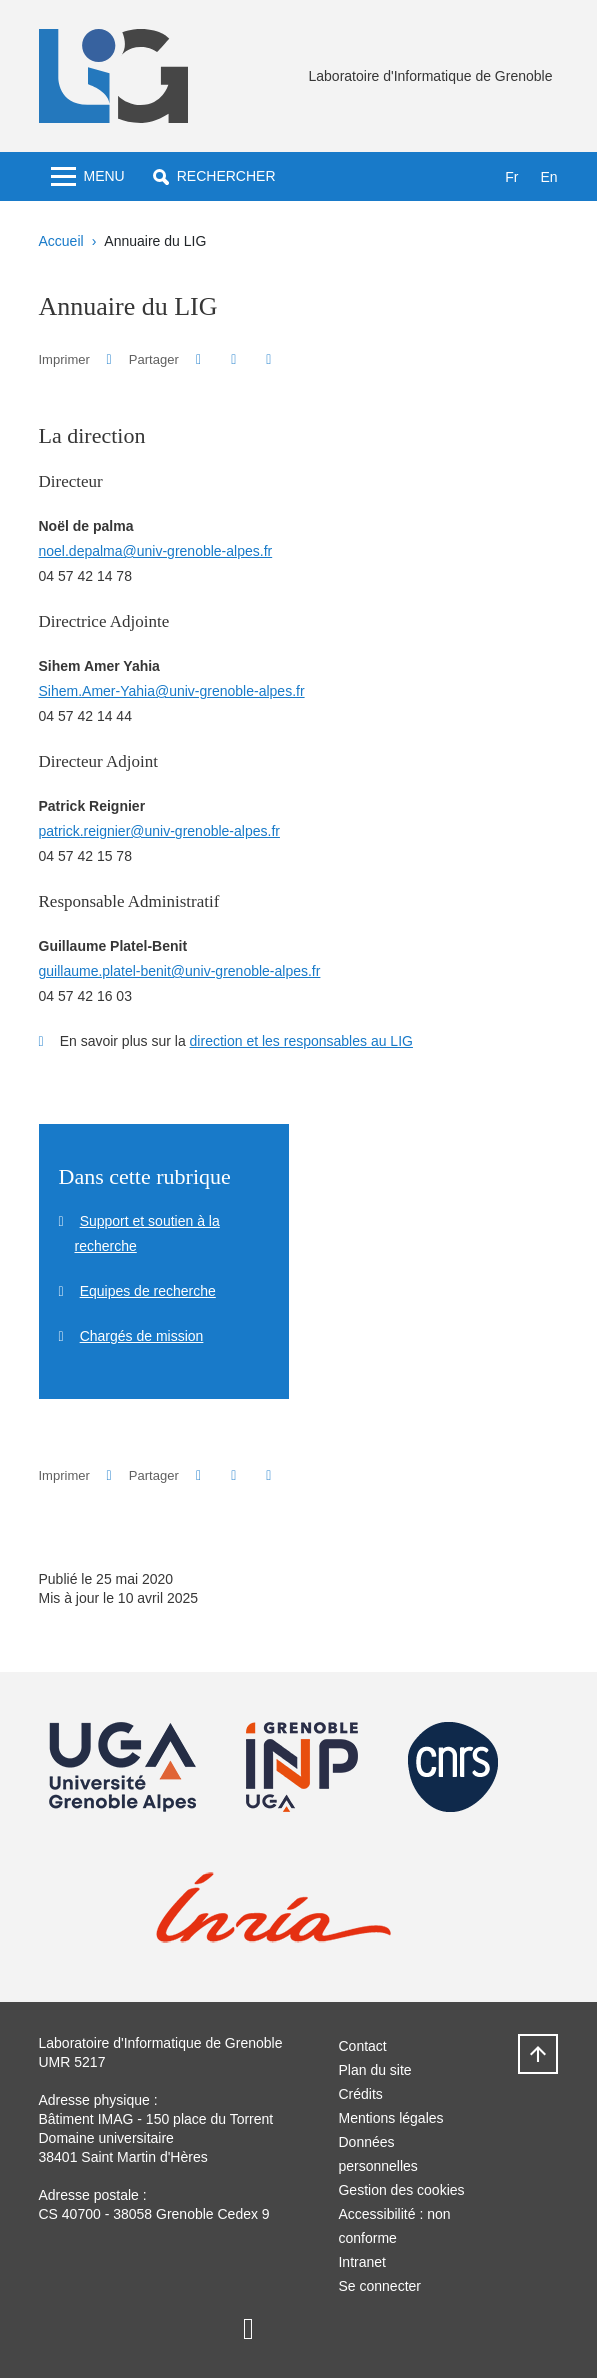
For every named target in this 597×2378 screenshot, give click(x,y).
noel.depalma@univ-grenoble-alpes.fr (156, 551)
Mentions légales (390, 2118)
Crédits (360, 2094)
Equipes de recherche (148, 1291)
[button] (214, 176)
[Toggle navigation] (88, 176)
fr (511, 177)
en (548, 177)
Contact (362, 2046)
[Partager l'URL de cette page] (269, 359)
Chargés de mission (142, 1336)
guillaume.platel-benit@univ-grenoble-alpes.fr (180, 971)
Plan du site (374, 2070)
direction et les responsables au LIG (301, 1041)
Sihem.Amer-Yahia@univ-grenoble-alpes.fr (172, 691)
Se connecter (379, 2286)
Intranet (361, 2262)
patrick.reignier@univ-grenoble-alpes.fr (159, 831)
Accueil (61, 241)
